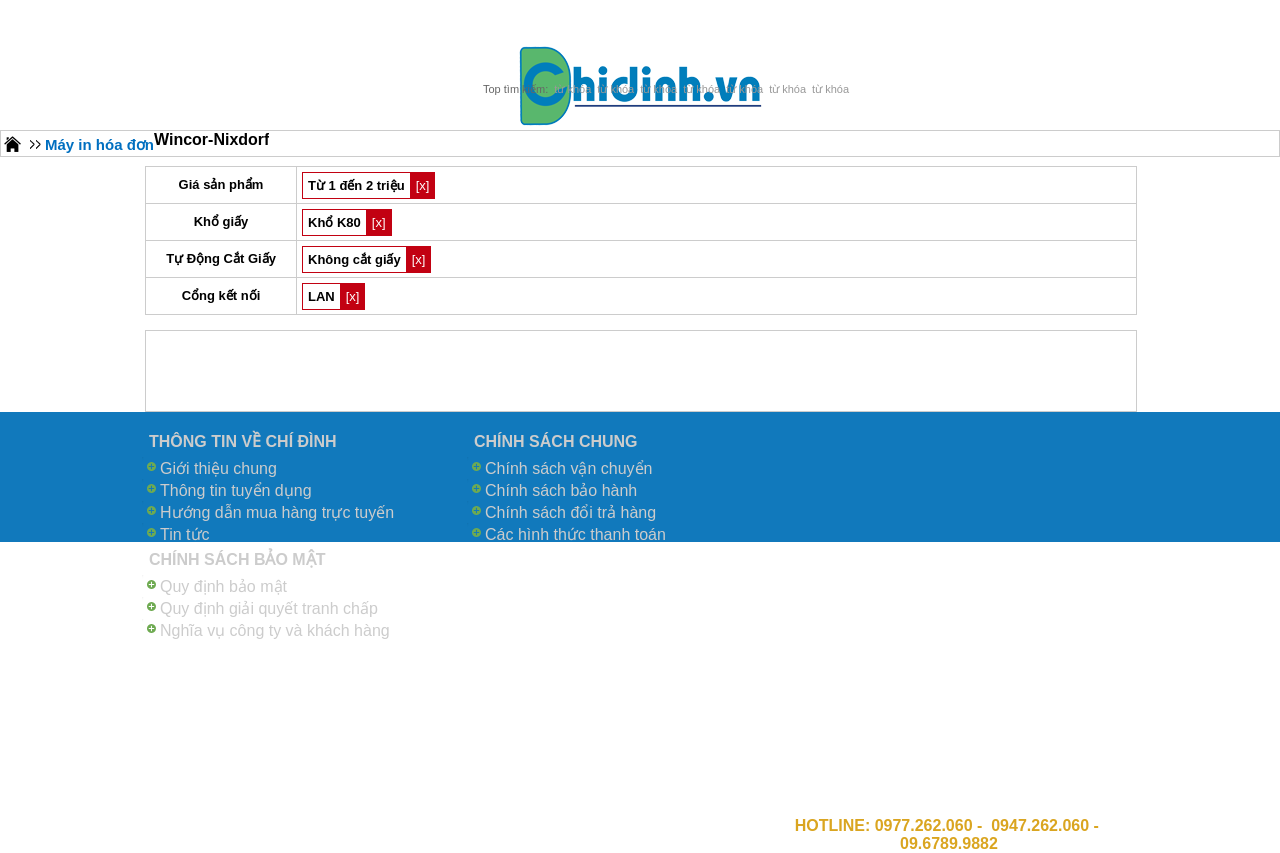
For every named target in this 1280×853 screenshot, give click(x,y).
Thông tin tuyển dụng (236, 490)
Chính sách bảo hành (561, 490)
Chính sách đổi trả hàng (570, 512)
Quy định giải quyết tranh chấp (269, 608)
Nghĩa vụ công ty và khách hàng (275, 630)
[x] (423, 185)
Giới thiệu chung (218, 468)
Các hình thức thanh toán (575, 534)
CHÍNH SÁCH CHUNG (556, 441)
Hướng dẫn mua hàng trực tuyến (277, 512)
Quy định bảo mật (223, 586)
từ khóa (572, 89)
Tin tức (185, 534)
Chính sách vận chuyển (568, 468)
